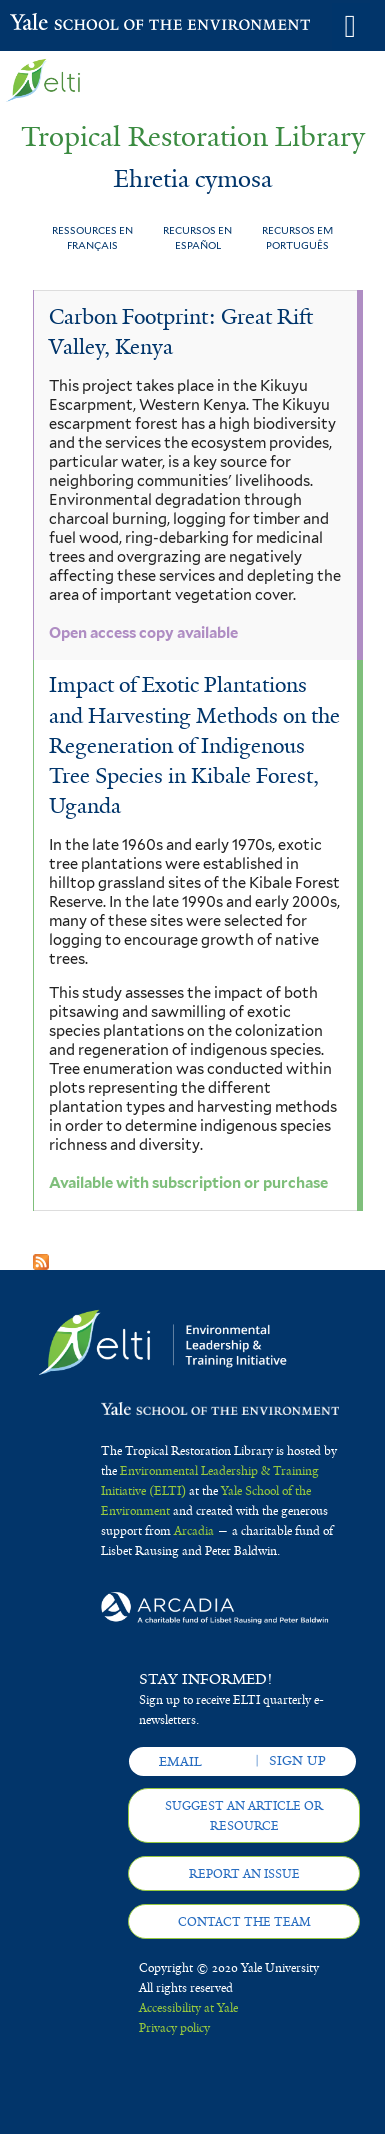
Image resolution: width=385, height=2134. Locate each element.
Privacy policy (174, 2028)
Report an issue (244, 1874)
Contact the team (244, 1922)
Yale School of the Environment (59, 24)
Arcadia (194, 1531)
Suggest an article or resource (244, 1816)
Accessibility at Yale (188, 2008)
